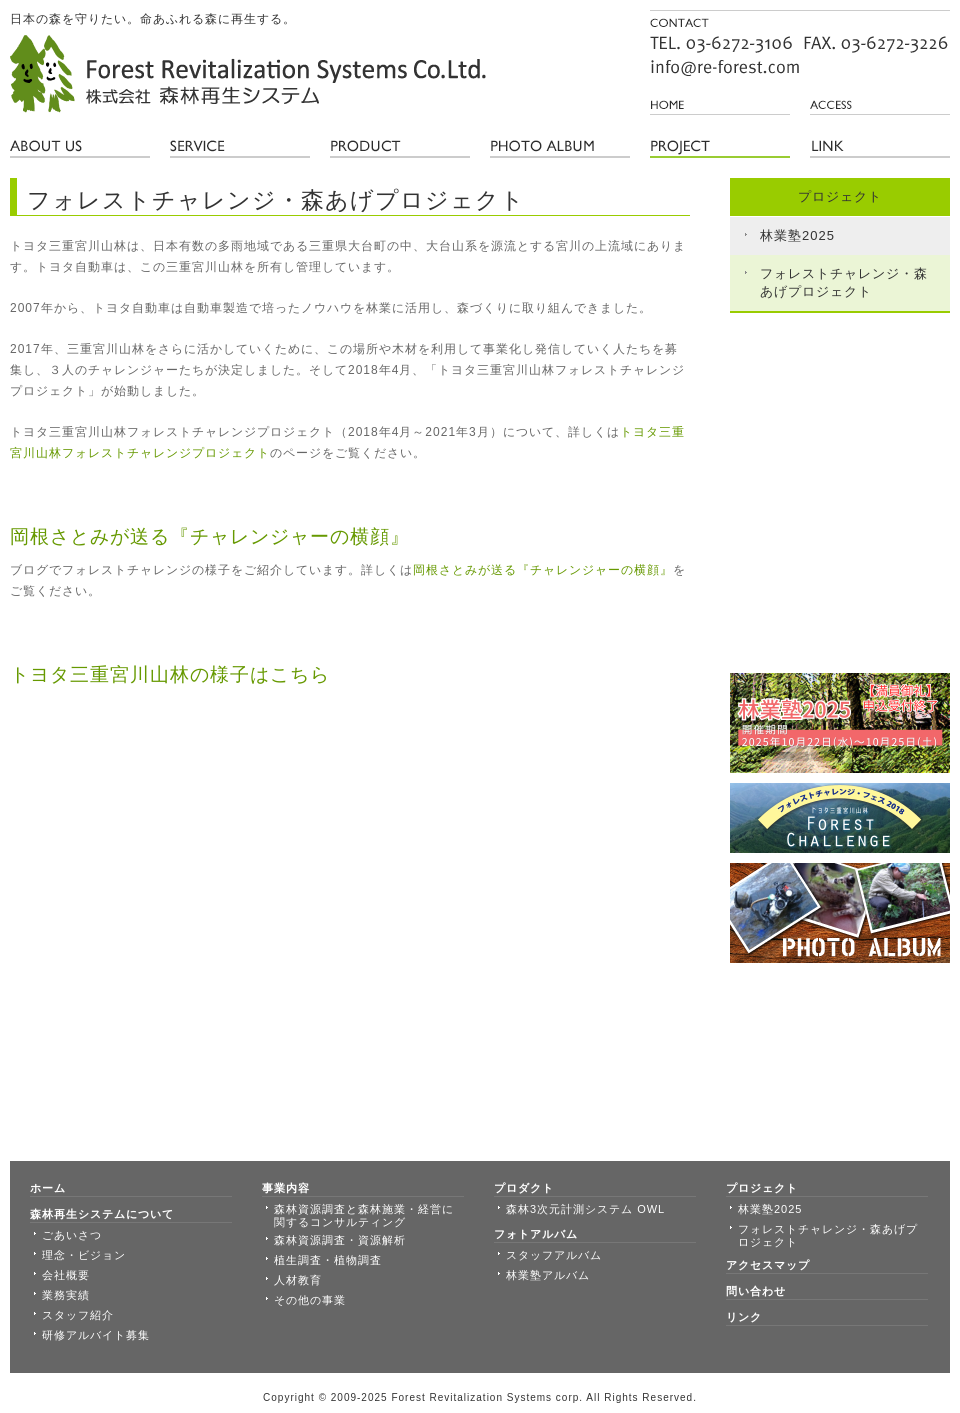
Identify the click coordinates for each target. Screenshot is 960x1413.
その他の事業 (310, 1300)
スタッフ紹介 (78, 1315)
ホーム (48, 1188)
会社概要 (66, 1275)
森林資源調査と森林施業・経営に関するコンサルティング (364, 1215)
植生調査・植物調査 (328, 1260)
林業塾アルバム (548, 1275)
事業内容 (286, 1188)
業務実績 (66, 1295)
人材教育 (298, 1280)
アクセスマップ (768, 1265)
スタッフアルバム (554, 1255)
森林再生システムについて (102, 1214)
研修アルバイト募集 (96, 1335)
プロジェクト (762, 1188)
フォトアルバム (536, 1234)
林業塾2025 (797, 235)
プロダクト (524, 1188)
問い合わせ (756, 1291)
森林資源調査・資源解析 (340, 1240)
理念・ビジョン (84, 1255)
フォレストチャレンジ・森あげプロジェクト (844, 282)
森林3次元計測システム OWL (585, 1209)
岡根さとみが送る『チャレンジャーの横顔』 (543, 570)
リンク (744, 1317)
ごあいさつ (72, 1235)
